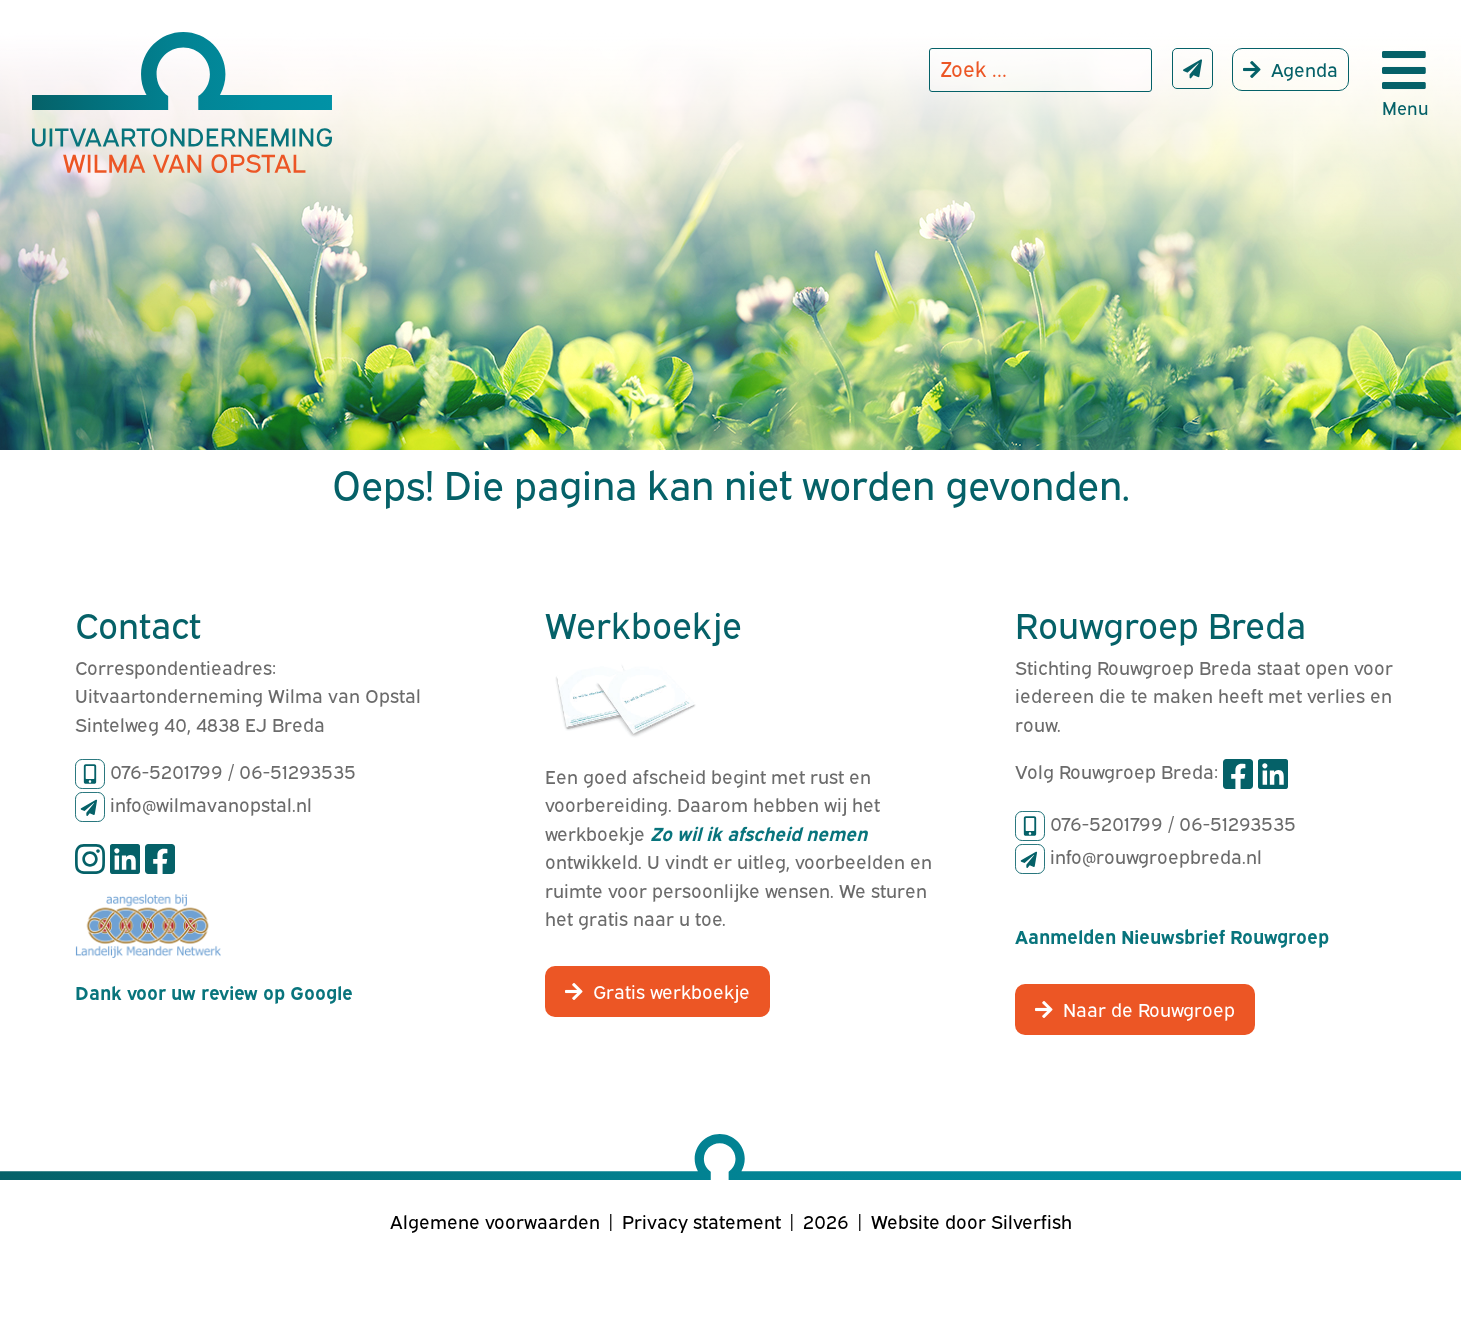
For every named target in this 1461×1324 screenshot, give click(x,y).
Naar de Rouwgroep (1149, 1008)
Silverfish (1031, 1220)
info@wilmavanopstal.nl (211, 803)
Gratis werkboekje (671, 990)
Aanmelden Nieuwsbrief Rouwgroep (1172, 935)
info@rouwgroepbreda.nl (1156, 855)
